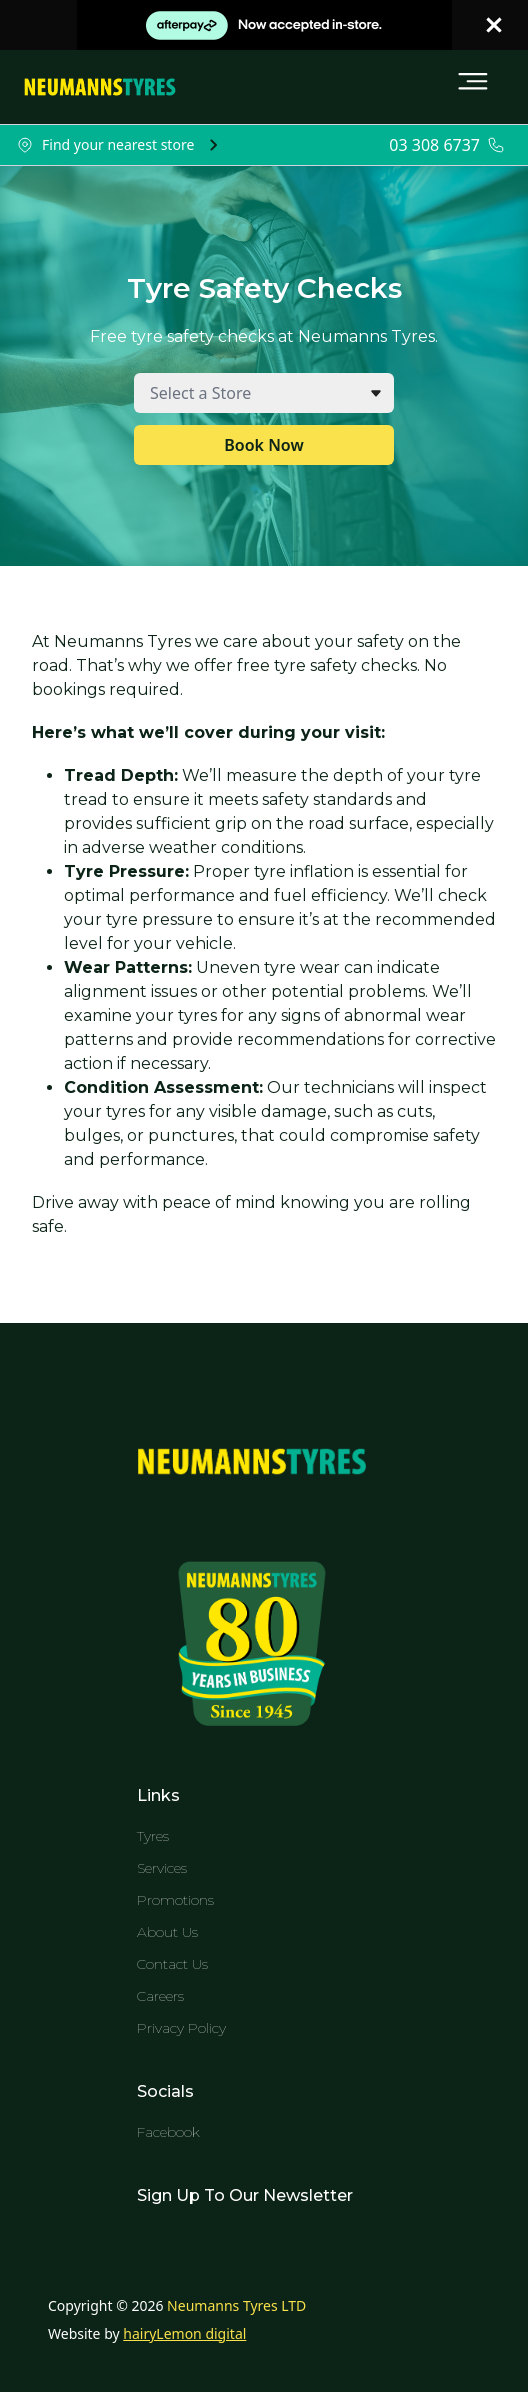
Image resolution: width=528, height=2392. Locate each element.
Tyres (153, 1836)
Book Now (263, 445)
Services (162, 1868)
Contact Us (172, 1964)
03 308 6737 (434, 145)
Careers (160, 1996)
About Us (167, 1932)
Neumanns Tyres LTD (236, 2305)
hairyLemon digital (184, 2333)
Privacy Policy (181, 2028)
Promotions (175, 1900)
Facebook (168, 2132)
